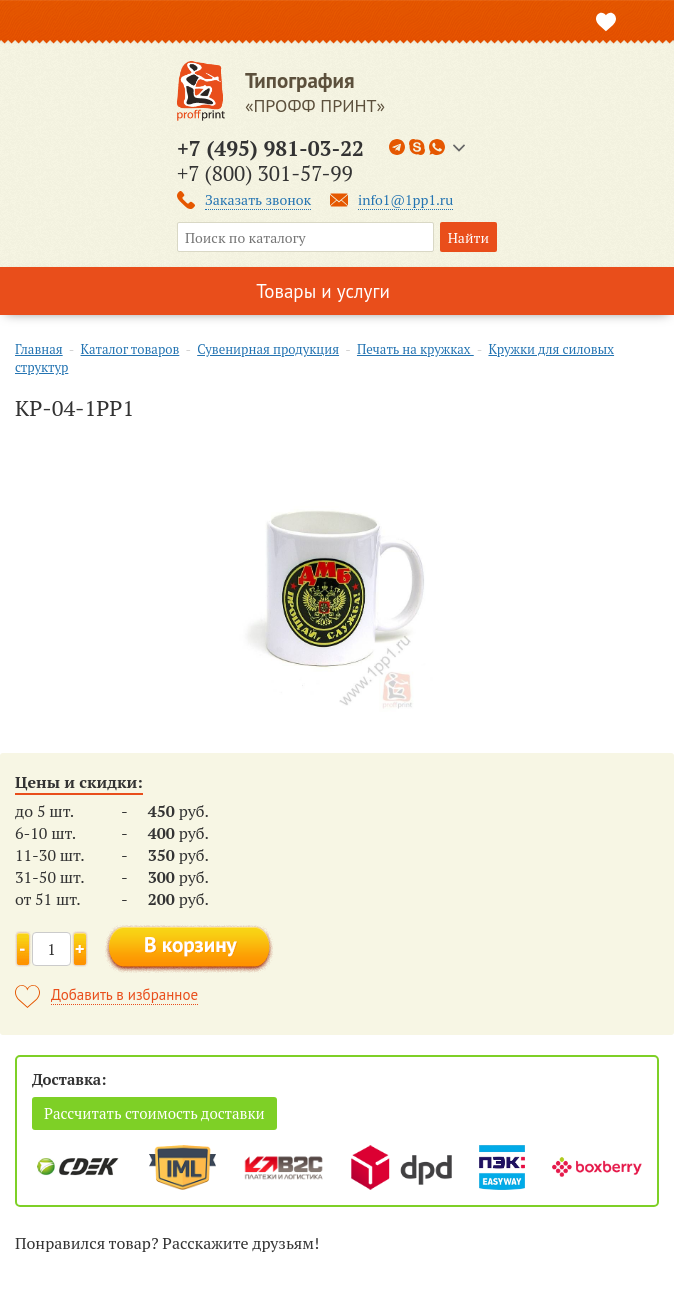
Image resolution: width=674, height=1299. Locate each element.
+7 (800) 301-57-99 (265, 173)
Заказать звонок (258, 199)
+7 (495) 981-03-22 (270, 148)
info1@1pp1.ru (405, 199)
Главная (39, 349)
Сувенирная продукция (268, 349)
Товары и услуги (323, 291)
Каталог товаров (130, 349)
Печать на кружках (415, 349)
